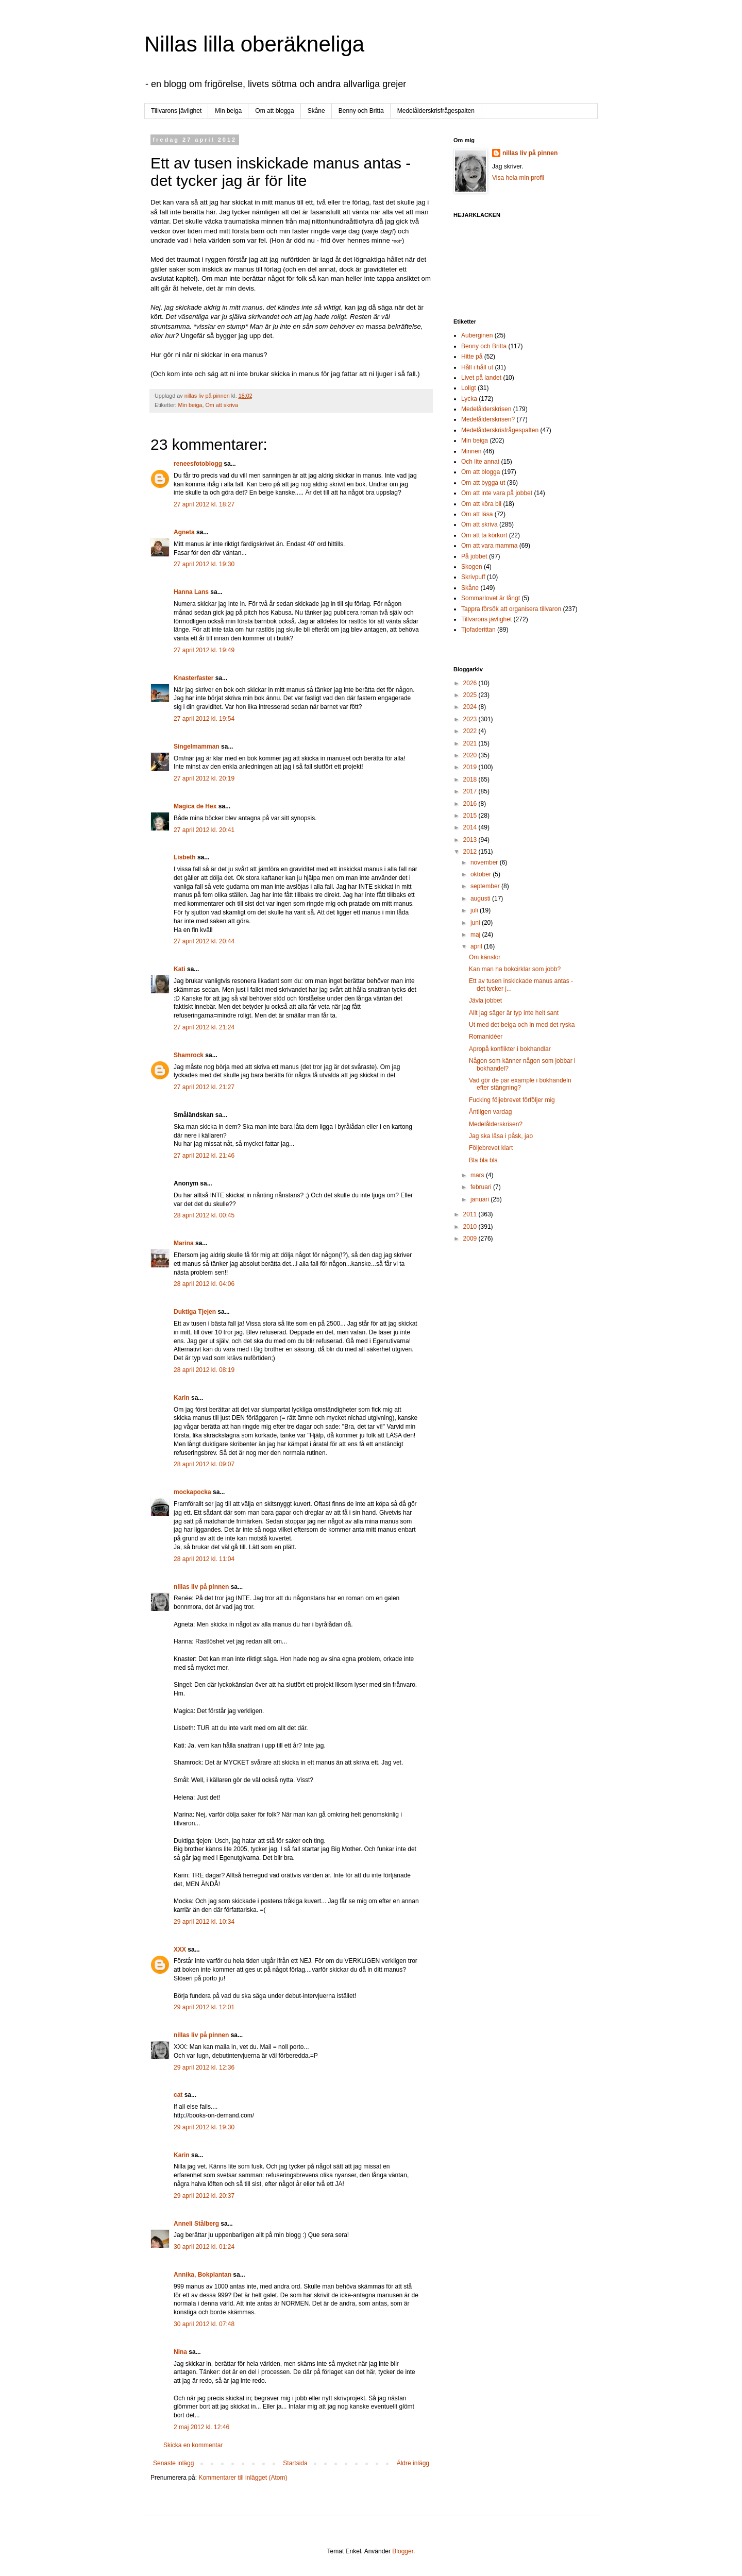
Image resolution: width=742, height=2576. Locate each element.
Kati (179, 969)
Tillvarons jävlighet (176, 110)
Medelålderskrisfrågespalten (436, 110)
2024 (471, 706)
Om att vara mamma (489, 545)
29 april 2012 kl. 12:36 (204, 2067)
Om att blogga (274, 110)
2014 (471, 827)
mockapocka (192, 1492)
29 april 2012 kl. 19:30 (204, 2127)
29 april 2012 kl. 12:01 (204, 2007)
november (485, 862)
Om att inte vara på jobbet (496, 493)
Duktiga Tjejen (195, 1311)
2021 (471, 743)
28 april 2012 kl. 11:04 (204, 1559)
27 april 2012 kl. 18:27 (204, 504)
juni (476, 922)
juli (475, 910)
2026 (471, 683)
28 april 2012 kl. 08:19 (204, 1370)
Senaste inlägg (173, 2463)
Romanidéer (485, 1036)
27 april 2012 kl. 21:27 (204, 1087)
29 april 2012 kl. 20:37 (204, 2195)
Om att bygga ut (483, 482)
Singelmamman (197, 746)
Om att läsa (477, 514)
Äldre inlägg (413, 2463)
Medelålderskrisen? (488, 419)
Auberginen (477, 335)
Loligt (468, 388)
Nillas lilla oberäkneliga (254, 44)
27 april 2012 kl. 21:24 (204, 1027)
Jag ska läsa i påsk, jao (501, 1136)
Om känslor (484, 957)
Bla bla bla (483, 1160)
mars (478, 1175)
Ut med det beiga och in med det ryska (522, 1024)
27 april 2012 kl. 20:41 (204, 830)
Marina (184, 1243)
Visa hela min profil (518, 177)
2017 (471, 791)
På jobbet (474, 556)
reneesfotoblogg (198, 463)
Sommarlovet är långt (490, 598)
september (485, 886)
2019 (471, 767)
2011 (471, 1214)
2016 (471, 803)
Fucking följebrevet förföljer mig (512, 1100)
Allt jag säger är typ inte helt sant (514, 1012)
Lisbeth (185, 857)
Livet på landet (481, 377)
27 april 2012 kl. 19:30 (204, 564)
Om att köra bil (481, 503)
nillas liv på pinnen (201, 1586)
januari (480, 1199)
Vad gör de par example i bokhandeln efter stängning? (520, 1084)
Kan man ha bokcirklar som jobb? (515, 969)
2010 (471, 1226)
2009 (471, 1238)
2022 (471, 731)
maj (476, 934)
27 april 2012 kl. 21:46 (204, 1155)
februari (481, 1187)
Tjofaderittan (478, 629)
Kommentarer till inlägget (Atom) (242, 2477)
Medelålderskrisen (486, 409)
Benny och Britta (361, 110)
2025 (471, 695)
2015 (471, 815)
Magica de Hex (195, 806)
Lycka (469, 398)
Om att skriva (221, 405)
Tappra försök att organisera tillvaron (511, 609)
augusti (481, 898)
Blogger (402, 2551)
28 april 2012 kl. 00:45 (204, 1215)
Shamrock (189, 1055)
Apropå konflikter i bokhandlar (510, 1049)
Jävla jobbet (485, 1000)
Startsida (295, 2463)
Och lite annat (480, 461)
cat (178, 2094)
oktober (481, 874)
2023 (471, 719)
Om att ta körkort (484, 535)
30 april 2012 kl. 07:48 (204, 2324)
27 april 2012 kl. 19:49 (204, 650)
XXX (180, 1949)
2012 (471, 851)
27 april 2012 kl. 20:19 (204, 778)
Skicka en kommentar (193, 2445)
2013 (471, 839)
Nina (180, 2351)
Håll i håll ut (477, 367)
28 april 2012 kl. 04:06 (204, 1283)
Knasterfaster (193, 678)
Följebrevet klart (491, 1147)
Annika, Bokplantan (202, 2274)
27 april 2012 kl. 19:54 (204, 718)
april (477, 946)
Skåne (316, 110)
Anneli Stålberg (196, 2223)
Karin (182, 1397)
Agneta (185, 532)
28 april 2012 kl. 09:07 (204, 1464)
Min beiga (228, 110)
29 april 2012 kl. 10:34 (204, 1921)
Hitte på (471, 356)
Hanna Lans (191, 592)
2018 (471, 779)
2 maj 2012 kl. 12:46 (201, 2427)
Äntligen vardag (490, 1111)
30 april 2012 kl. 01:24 (204, 2246)
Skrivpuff (473, 577)
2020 (471, 755)
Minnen (471, 451)
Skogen (471, 566)
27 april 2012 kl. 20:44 (204, 941)
